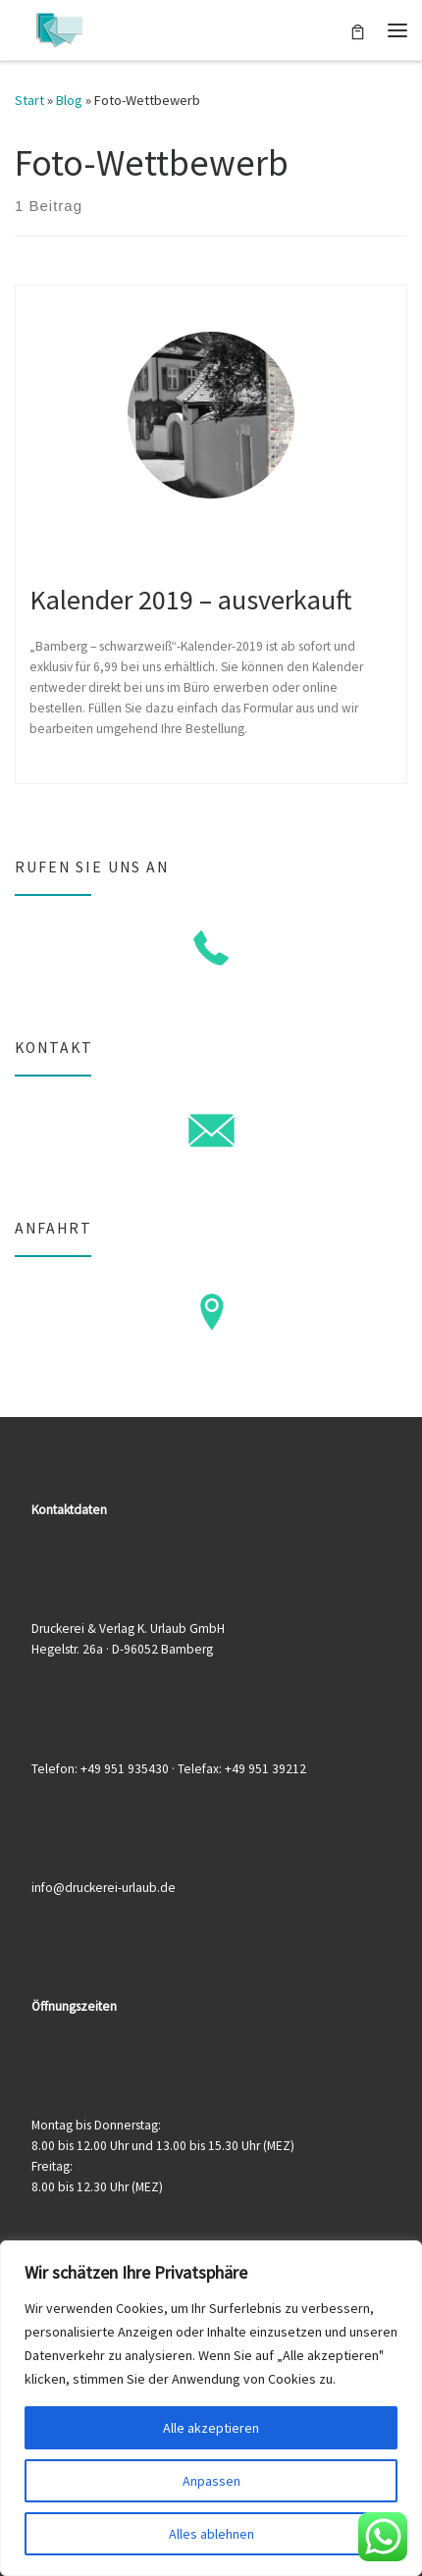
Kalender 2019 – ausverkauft (190, 599)
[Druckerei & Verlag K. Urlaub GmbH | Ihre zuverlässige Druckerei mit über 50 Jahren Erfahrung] (59, 27)
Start (29, 100)
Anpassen (211, 2481)
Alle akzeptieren (211, 2428)
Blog (69, 100)
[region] (211, 2408)
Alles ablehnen (211, 2534)
